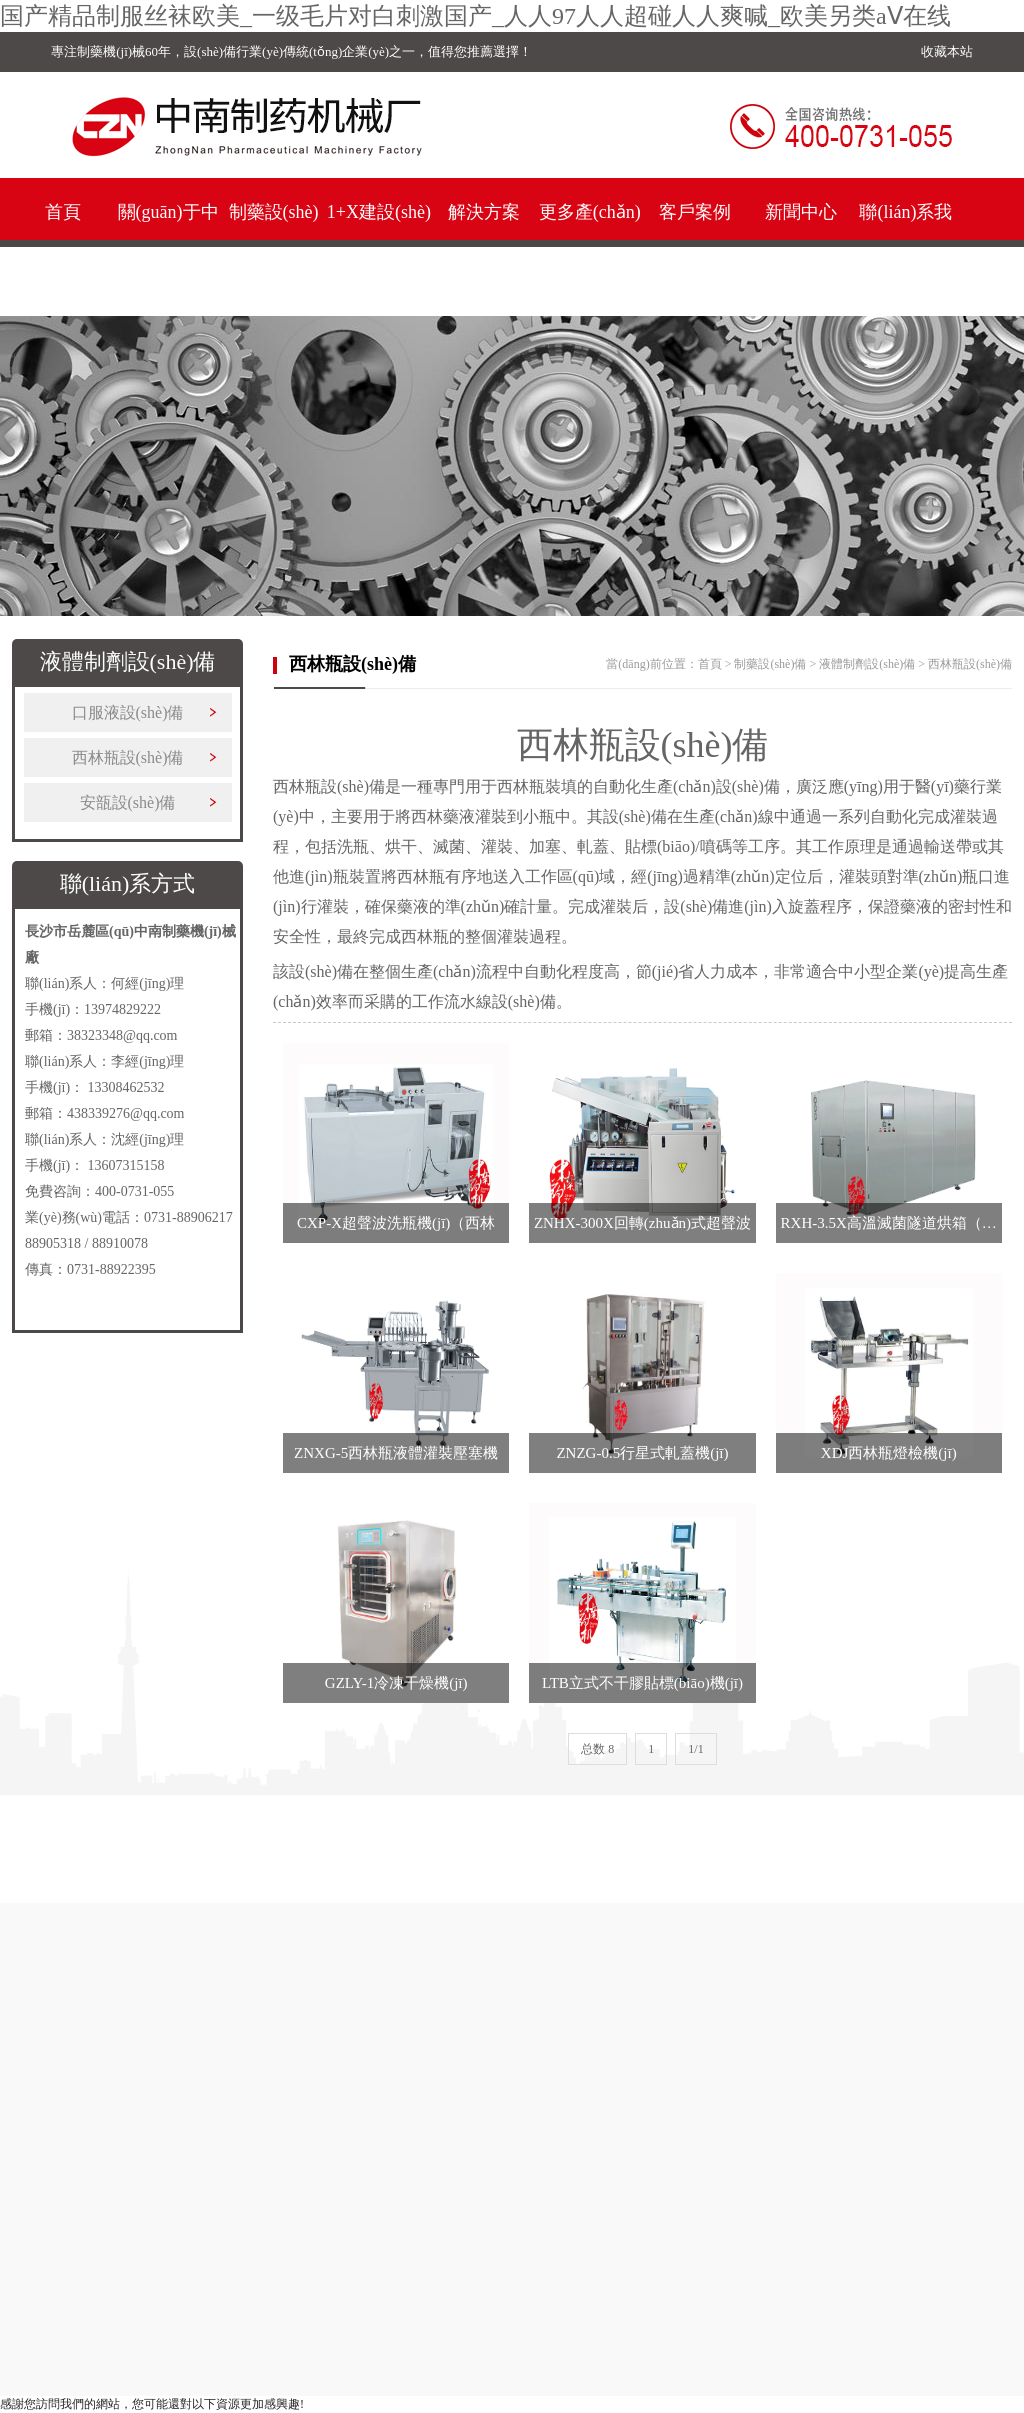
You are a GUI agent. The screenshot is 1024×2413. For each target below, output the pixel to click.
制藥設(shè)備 (274, 246)
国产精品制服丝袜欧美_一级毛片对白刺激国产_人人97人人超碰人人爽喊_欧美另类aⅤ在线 (475, 16)
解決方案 (484, 212)
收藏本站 (947, 51)
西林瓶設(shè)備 (128, 757)
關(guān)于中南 (168, 246)
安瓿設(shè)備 (128, 802)
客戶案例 (695, 212)
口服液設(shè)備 (128, 712)
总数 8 (597, 1749)
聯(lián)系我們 (905, 246)
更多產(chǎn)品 (590, 246)
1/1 (695, 1749)
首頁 (63, 212)
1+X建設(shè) (379, 212)
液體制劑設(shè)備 (867, 664)
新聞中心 (801, 212)
